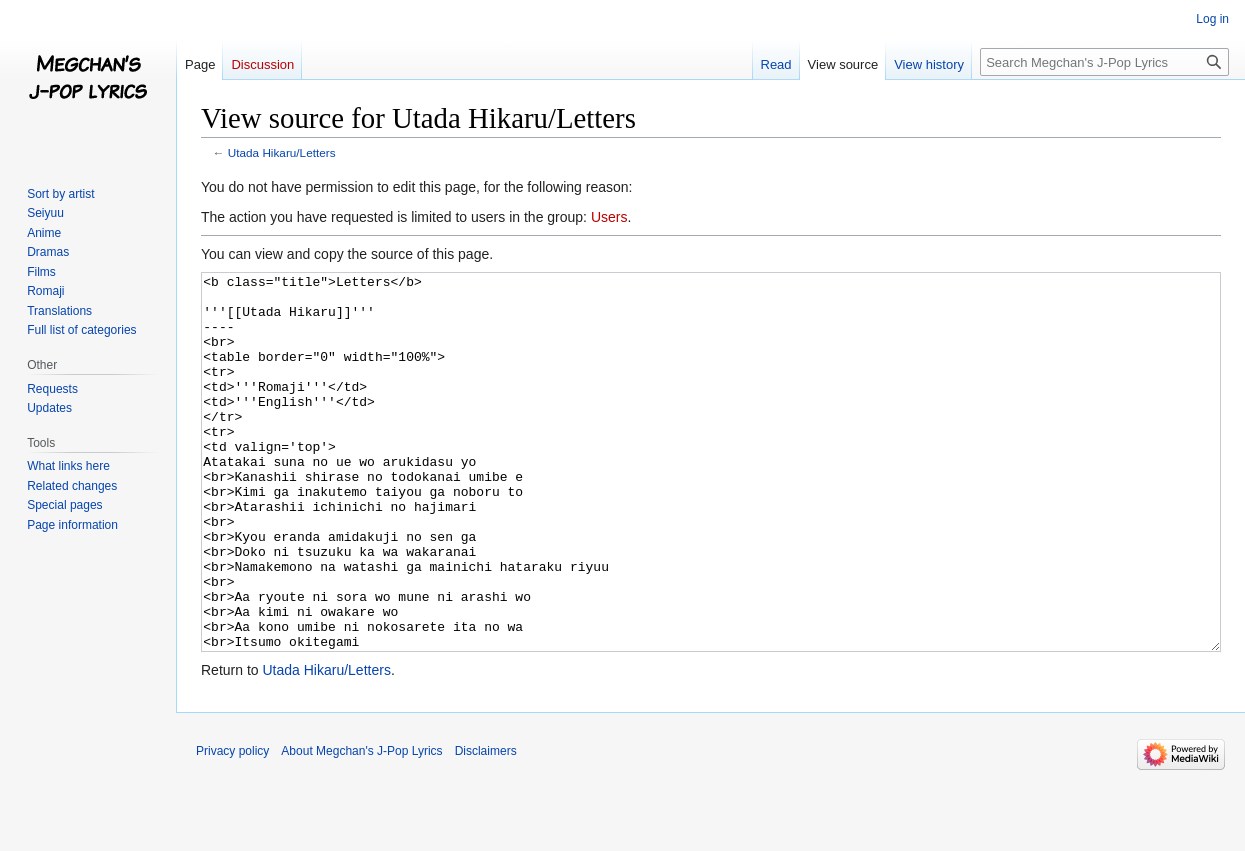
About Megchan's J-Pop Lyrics (361, 826)
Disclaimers (486, 826)
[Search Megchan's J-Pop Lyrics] (1104, 62)
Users (609, 217)
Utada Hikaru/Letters (282, 152)
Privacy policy (232, 826)
